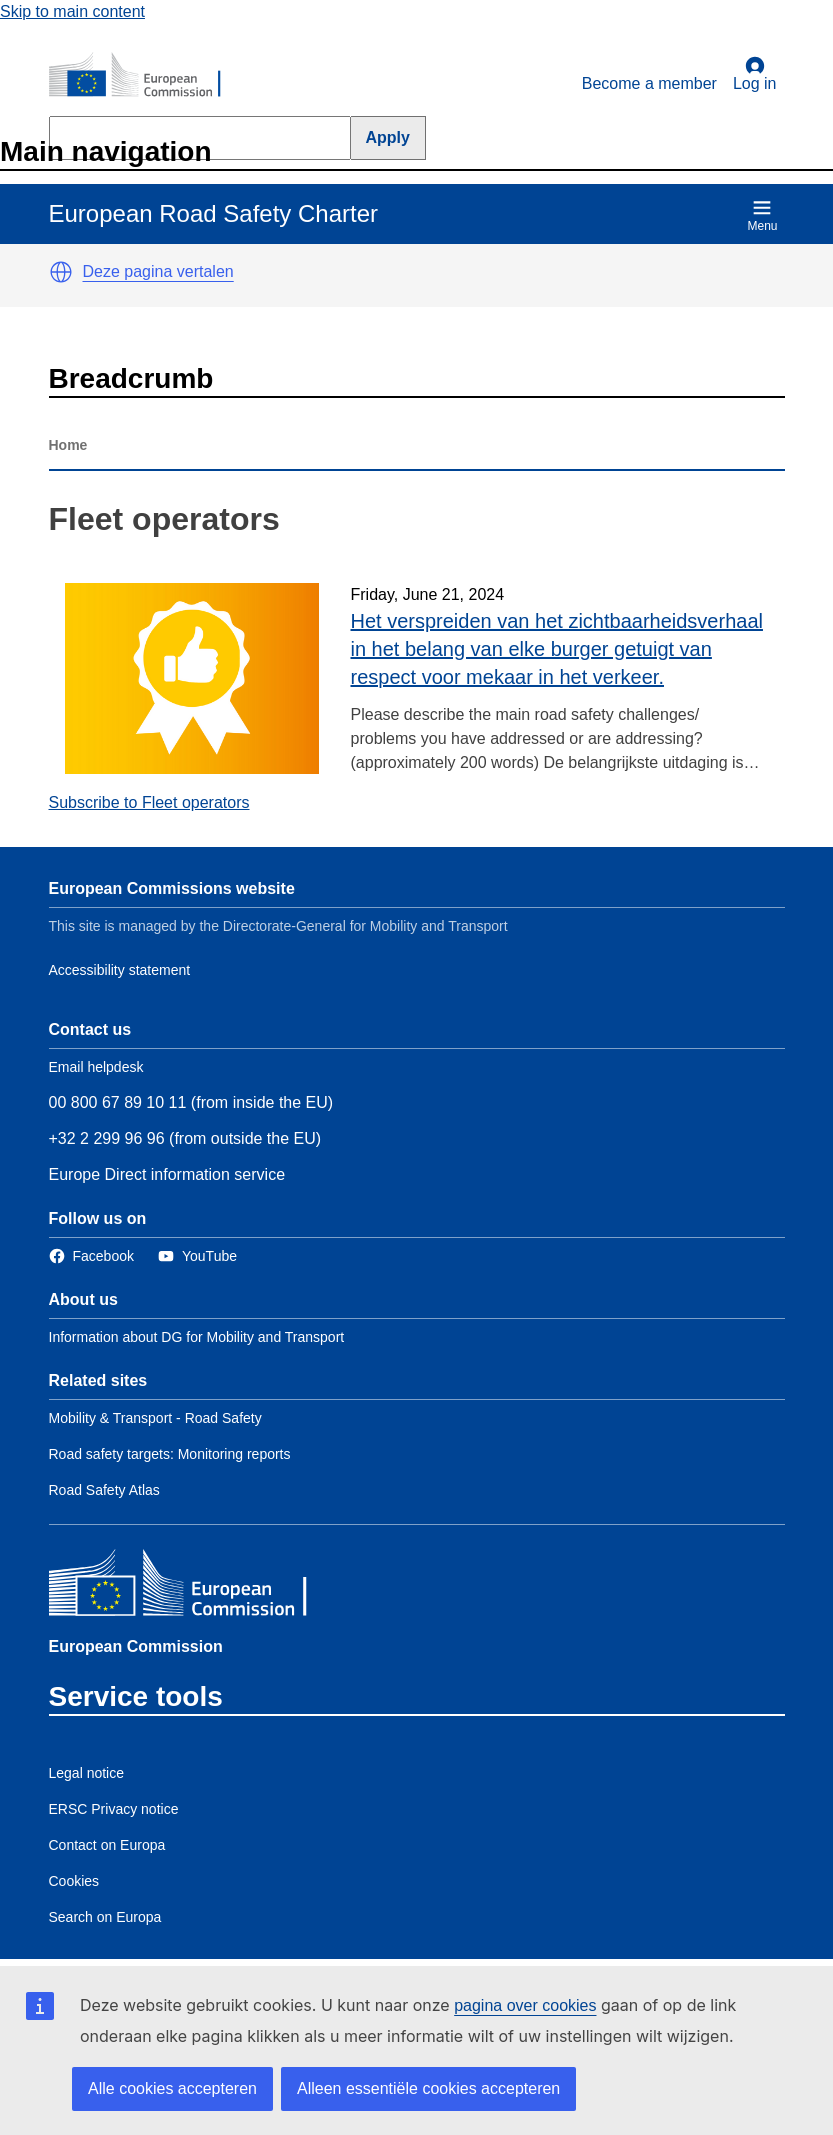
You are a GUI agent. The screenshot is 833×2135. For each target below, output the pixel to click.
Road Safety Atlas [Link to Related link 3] (104, 1490)
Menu (762, 215)
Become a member (649, 83)
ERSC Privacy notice (114, 1809)
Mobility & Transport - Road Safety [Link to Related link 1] (155, 1418)
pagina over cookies (525, 2005)
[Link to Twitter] (197, 1256)
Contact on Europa (107, 1845)
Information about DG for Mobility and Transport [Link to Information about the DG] (197, 1337)
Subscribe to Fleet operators (149, 802)
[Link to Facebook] (91, 1256)
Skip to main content (72, 11)
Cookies (74, 1881)
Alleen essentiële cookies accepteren (428, 2088)
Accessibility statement (120, 970)
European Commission (136, 1646)
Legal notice (87, 1773)
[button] (61, 272)
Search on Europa (105, 1917)
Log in (755, 74)
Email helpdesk (96, 1067)
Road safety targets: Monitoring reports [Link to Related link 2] (170, 1454)
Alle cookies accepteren (172, 2088)
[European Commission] (146, 76)
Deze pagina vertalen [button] (158, 271)
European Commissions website (172, 888)
